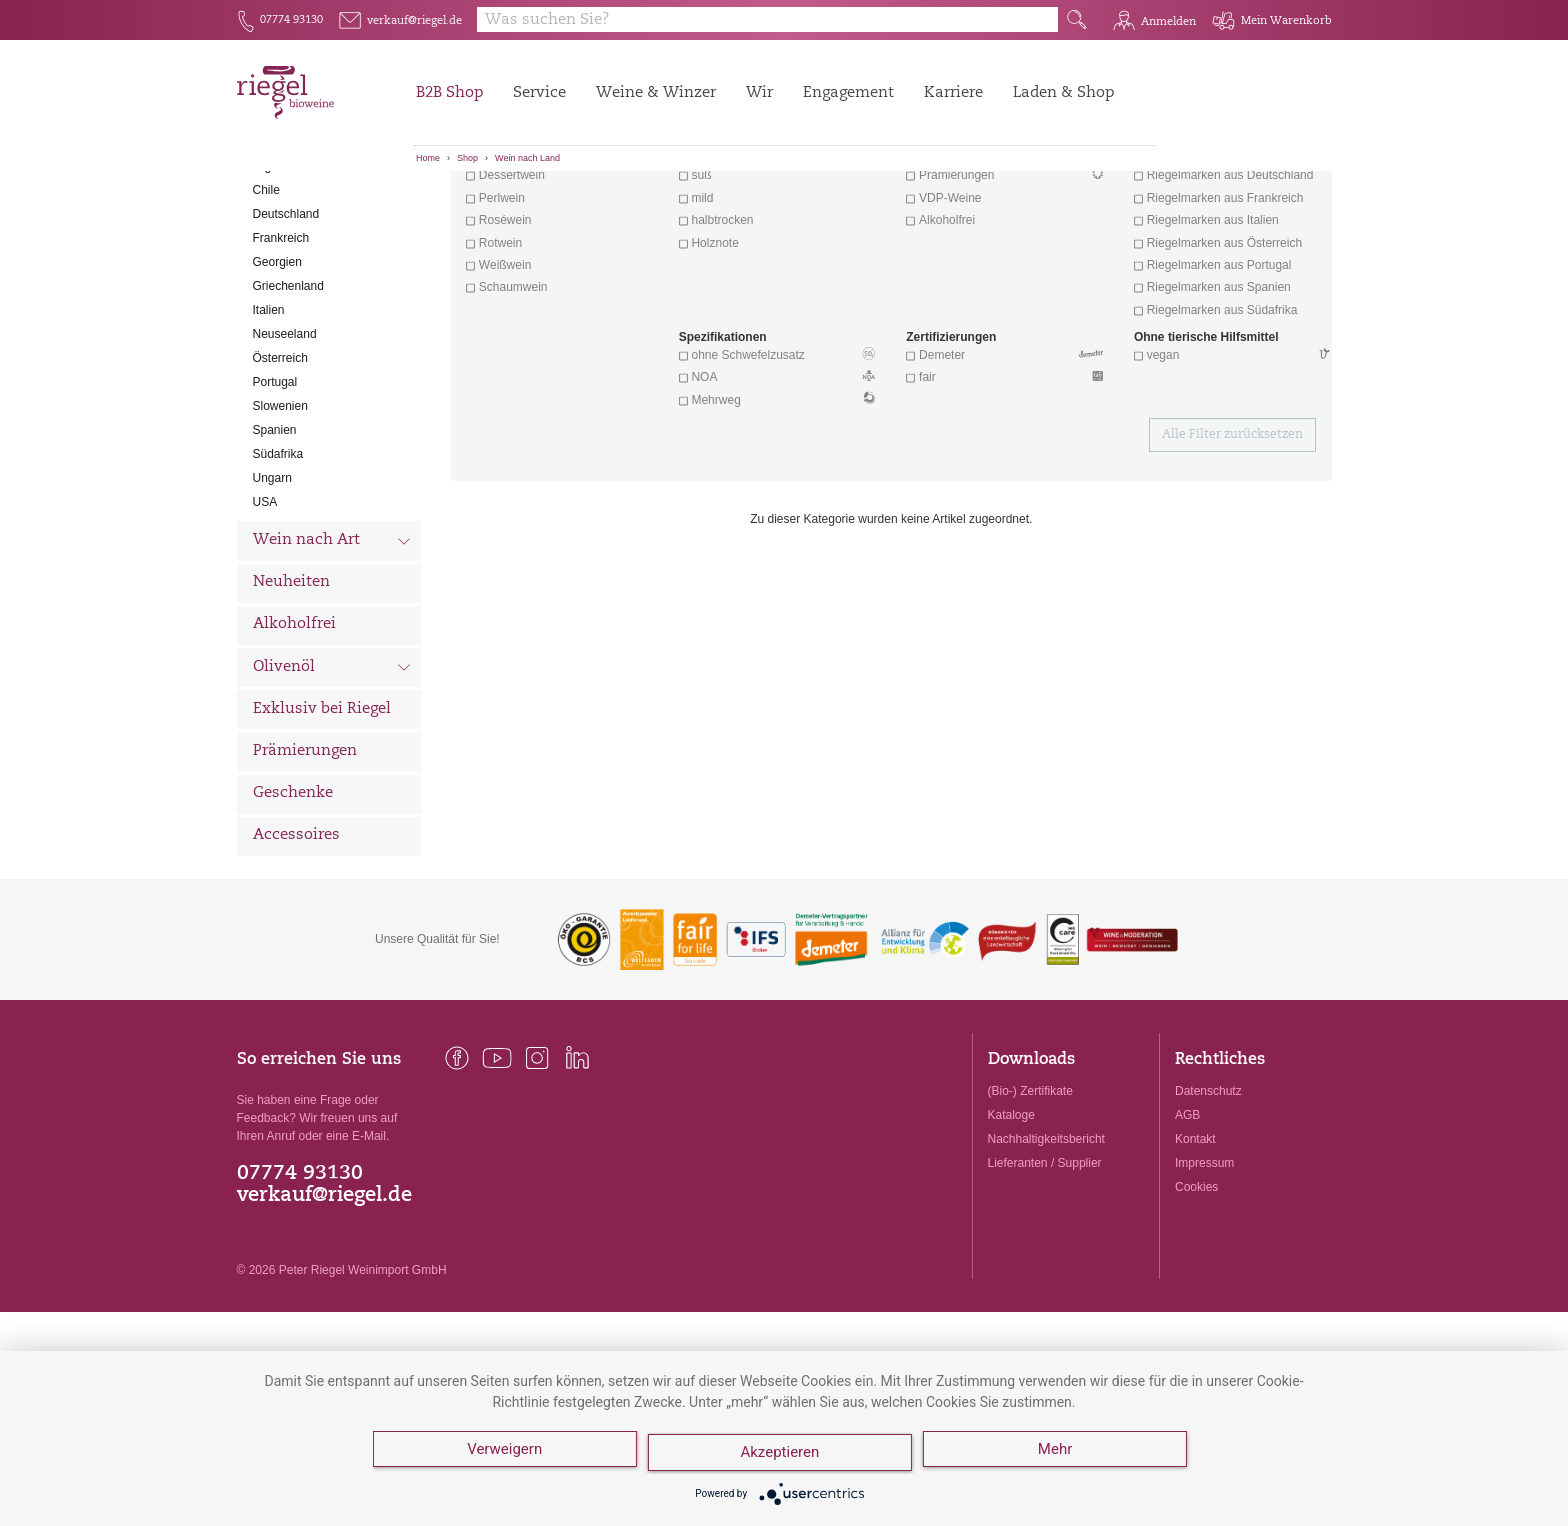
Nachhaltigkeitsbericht (1046, 1250)
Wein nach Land (527, 158)
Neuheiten (291, 693)
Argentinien (283, 277)
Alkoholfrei (294, 735)
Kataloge (1011, 1226)
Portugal (275, 493)
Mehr (1061, 1456)
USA (265, 613)
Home (428, 158)
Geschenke (293, 904)
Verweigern (504, 1456)
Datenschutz (1208, 1202)
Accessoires (296, 946)
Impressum (1204, 1274)
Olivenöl (332, 780)
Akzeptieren (783, 1456)
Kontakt (1195, 1250)
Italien (269, 421)
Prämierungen (305, 862)
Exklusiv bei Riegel (322, 820)
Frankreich (281, 349)
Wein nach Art (332, 654)
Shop (467, 158)
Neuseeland (285, 445)
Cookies (1196, 1298)
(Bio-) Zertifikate (1030, 1202)
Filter (894, 205)
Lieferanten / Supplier (1045, 1274)
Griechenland (288, 397)
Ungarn (272, 589)
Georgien (277, 373)
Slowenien (280, 517)
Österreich (280, 469)
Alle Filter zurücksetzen (1232, 546)
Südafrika (278, 565)
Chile (266, 301)
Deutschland (286, 325)
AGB (1187, 1226)
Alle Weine (293, 205)
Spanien (275, 541)
